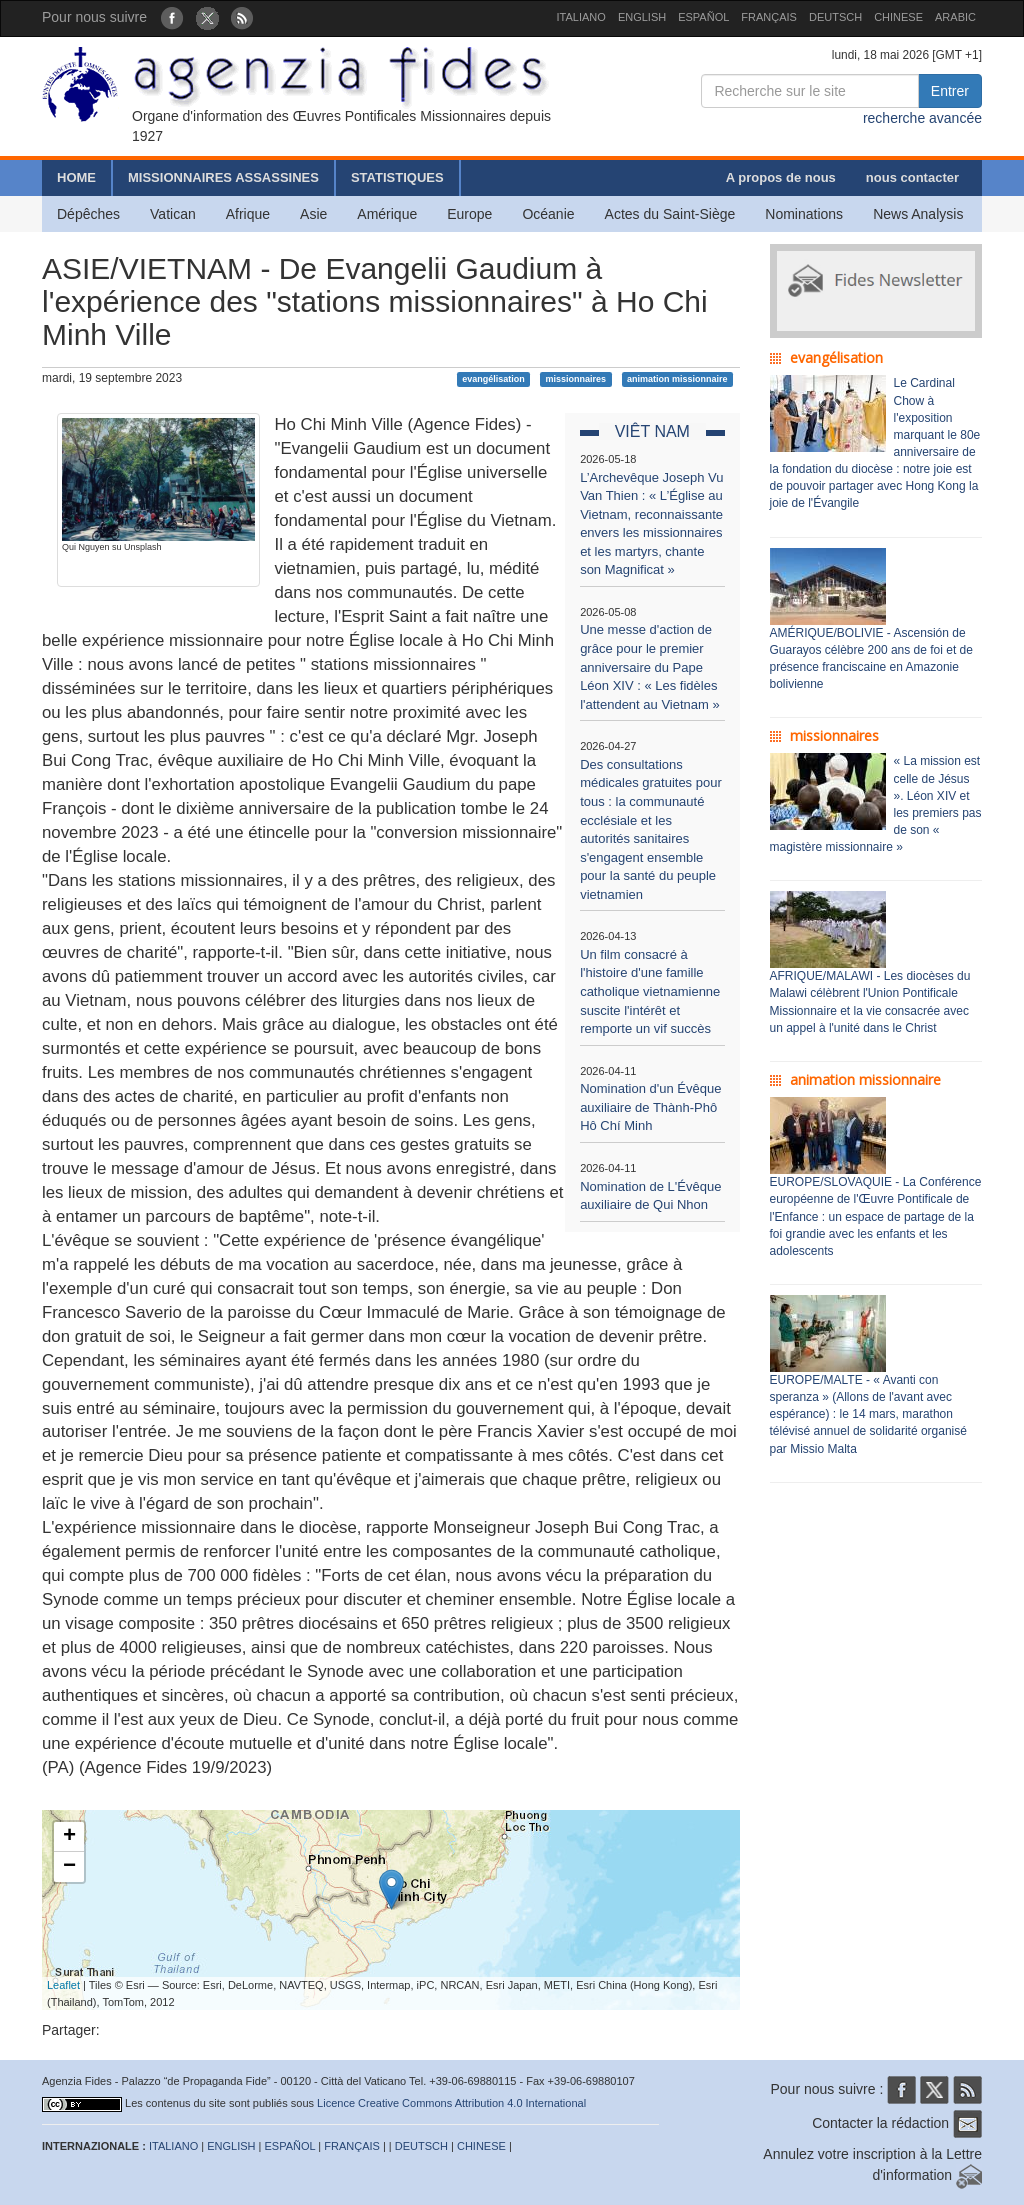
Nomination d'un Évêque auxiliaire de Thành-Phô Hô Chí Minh (650, 1107)
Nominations (804, 214)
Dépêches (88, 214)
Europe (469, 214)
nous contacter (912, 177)
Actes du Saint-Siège (670, 214)
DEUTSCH (835, 17)
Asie (313, 214)
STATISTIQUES (397, 177)
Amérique (387, 214)
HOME (76, 177)
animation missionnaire (677, 379)
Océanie (548, 214)
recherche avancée (922, 118)
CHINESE (898, 17)
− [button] (69, 1867)
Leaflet (63, 1985)
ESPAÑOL (703, 17)
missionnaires (576, 379)
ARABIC (955, 17)
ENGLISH (642, 17)
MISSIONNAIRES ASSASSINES (223, 177)
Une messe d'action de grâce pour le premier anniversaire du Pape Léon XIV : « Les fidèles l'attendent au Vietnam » (650, 666)
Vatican (173, 214)
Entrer (950, 91)
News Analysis (918, 214)
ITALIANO (581, 17)
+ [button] (69, 1837)
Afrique (248, 214)
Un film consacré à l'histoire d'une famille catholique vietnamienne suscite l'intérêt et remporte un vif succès (650, 991)
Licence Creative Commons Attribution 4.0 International (451, 2103)
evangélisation (493, 379)
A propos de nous (781, 177)
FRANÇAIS (769, 17)
